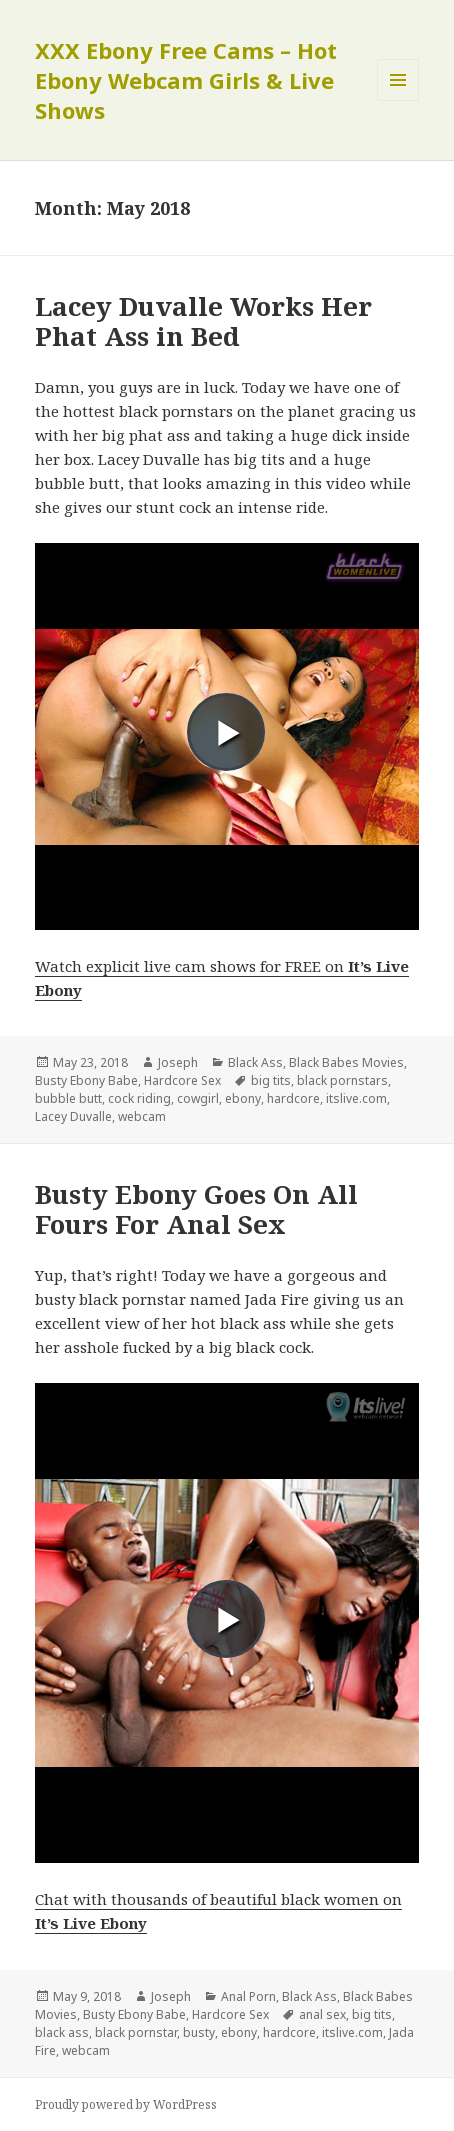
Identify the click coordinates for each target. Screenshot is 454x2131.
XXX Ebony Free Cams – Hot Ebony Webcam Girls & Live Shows (186, 80)
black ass (62, 2032)
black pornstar (136, 2032)
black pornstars (342, 1080)
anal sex (322, 2014)
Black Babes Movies (346, 1062)
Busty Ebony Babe (86, 1080)
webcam (142, 1116)
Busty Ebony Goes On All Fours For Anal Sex (196, 1209)
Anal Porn (248, 1996)
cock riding (139, 1098)
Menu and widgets (398, 100)
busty (199, 2032)
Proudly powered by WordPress (126, 2104)
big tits (271, 1080)
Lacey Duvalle (73, 1116)
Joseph (178, 1062)
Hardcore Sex (182, 1080)
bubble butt (68, 1098)
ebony (243, 1098)
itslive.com (356, 1098)
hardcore (293, 1098)
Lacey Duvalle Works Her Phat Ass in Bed (203, 321)
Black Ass (255, 1062)
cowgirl (198, 1098)
